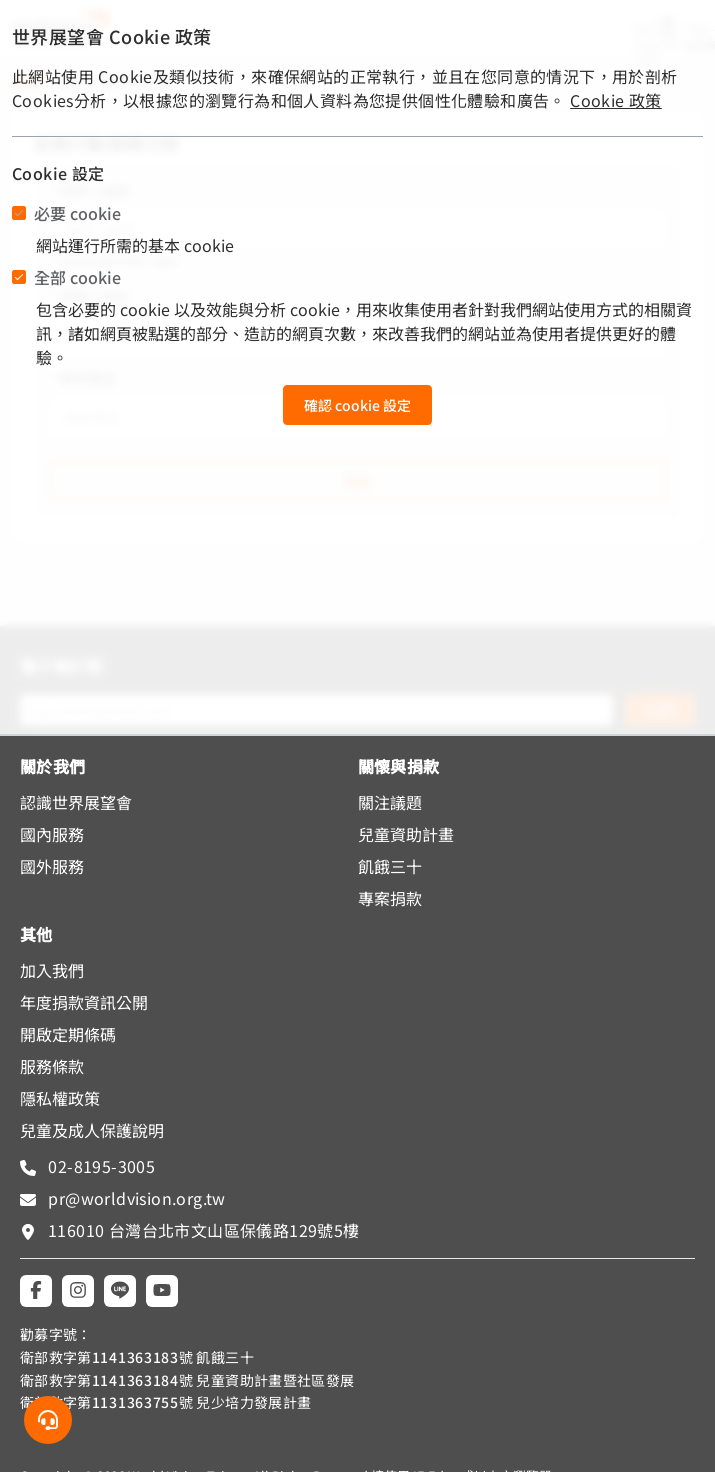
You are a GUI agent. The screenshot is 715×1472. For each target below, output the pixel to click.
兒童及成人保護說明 (92, 1130)
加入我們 (52, 970)
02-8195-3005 (99, 1166)
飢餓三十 (390, 866)
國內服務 (52, 834)
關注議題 (390, 802)
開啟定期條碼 (68, 1034)
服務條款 (52, 1066)
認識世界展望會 (76, 802)
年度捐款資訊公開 (84, 1002)
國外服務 (52, 866)
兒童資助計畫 (406, 834)
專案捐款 (390, 898)
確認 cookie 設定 (357, 405)
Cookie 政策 (616, 100)
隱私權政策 (60, 1098)
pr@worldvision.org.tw (135, 1198)
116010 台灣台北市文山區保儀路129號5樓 (204, 1230)
